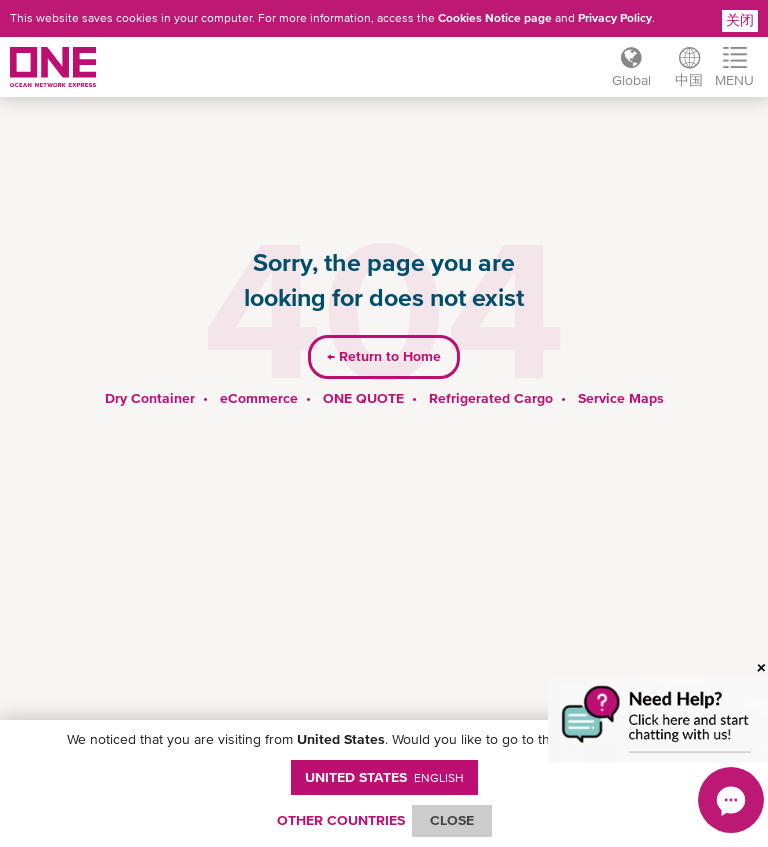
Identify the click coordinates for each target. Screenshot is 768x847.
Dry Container (150, 398)
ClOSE (452, 820)
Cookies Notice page (495, 18)
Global (631, 80)
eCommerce (259, 398)
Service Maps (621, 398)
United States (384, 777)
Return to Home (384, 356)
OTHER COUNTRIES (341, 820)
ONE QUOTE (363, 398)
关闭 (740, 20)
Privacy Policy (615, 18)
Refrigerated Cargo (491, 398)
